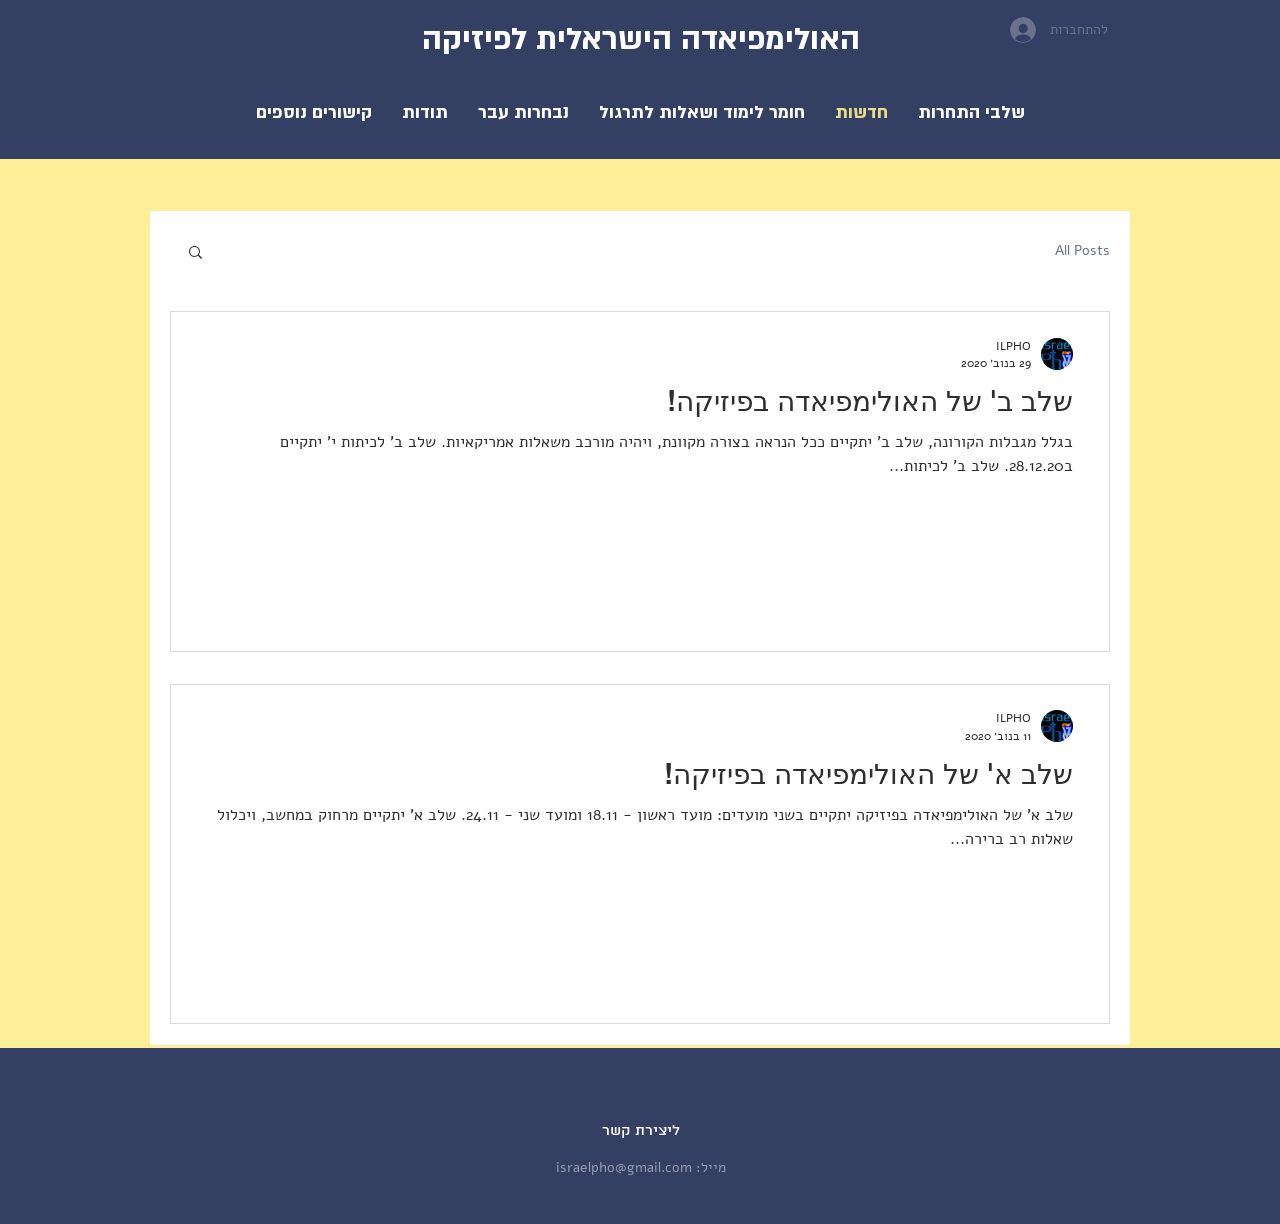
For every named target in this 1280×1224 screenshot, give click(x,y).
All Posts (1082, 250)
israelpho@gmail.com (624, 1167)
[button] (702, 113)
